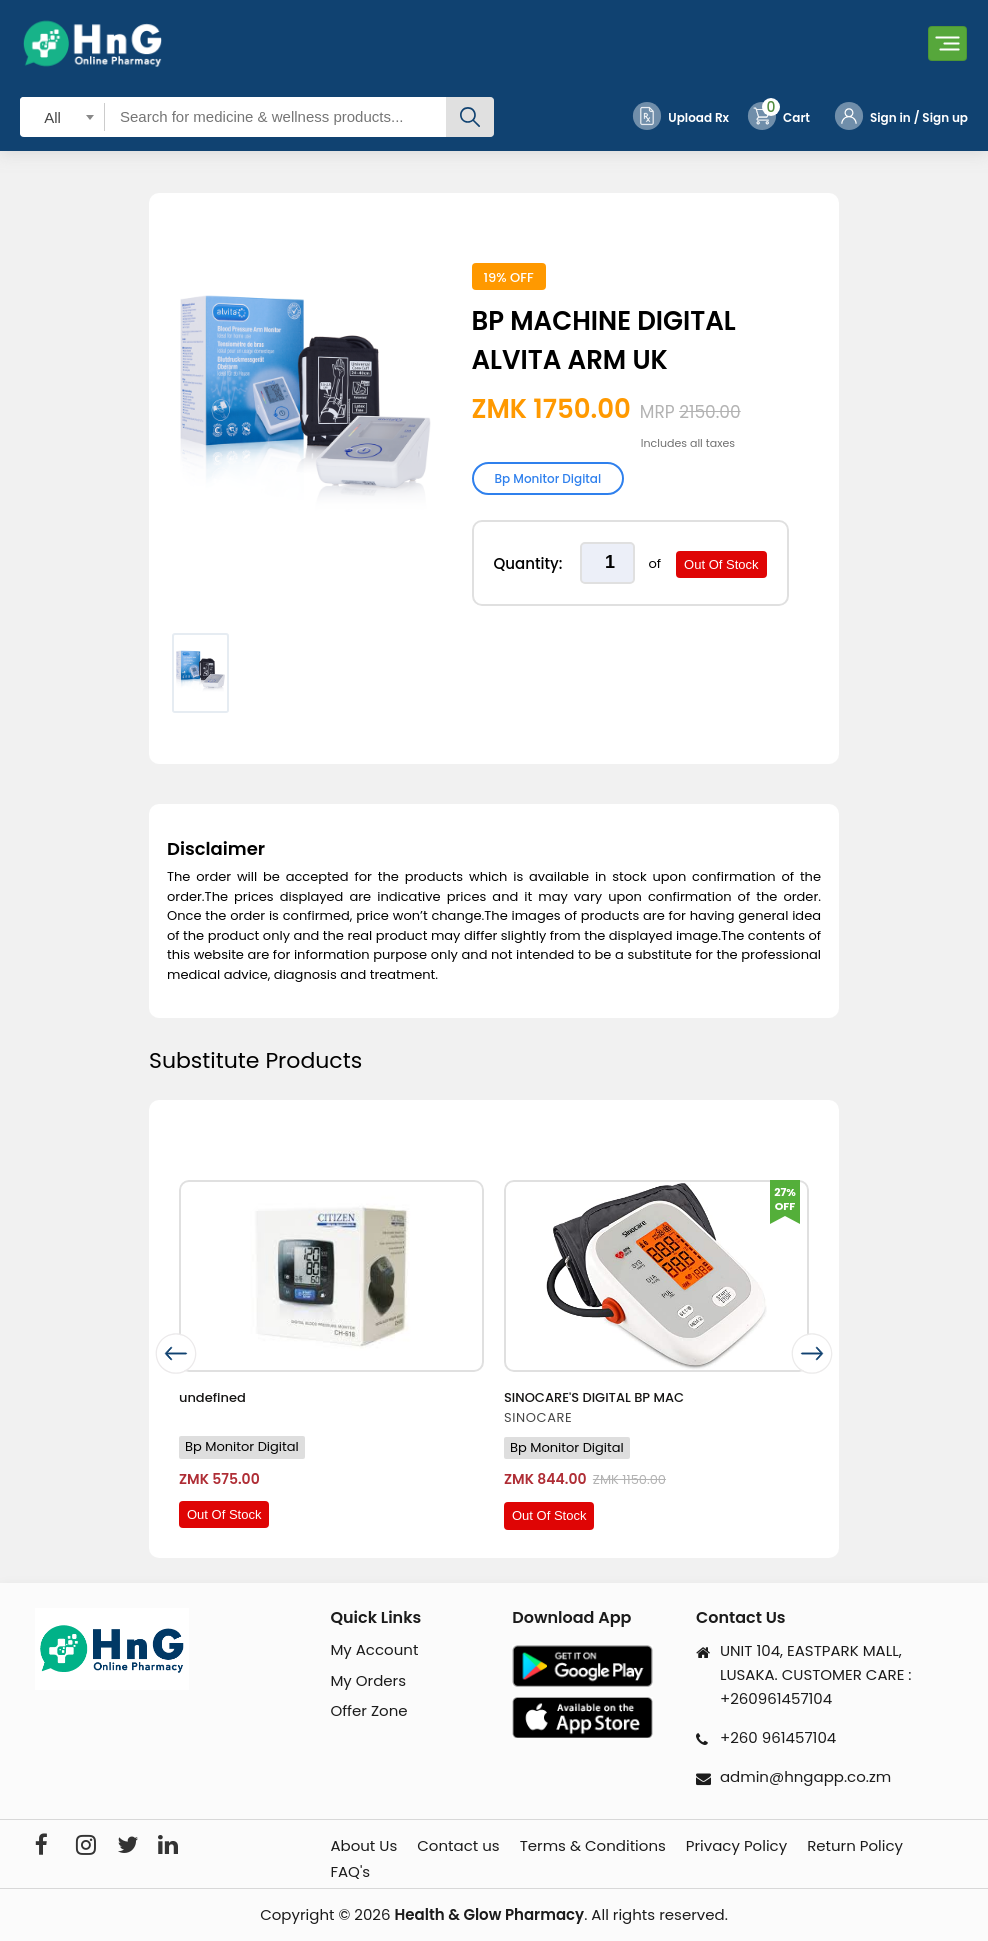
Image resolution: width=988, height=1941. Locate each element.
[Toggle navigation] (947, 43)
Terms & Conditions (593, 1846)
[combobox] (62, 116)
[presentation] (176, 1353)
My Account (374, 1649)
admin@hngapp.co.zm (805, 1776)
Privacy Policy (736, 1846)
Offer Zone (368, 1710)
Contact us (458, 1846)
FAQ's (350, 1872)
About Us (363, 1846)
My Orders (368, 1680)
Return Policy (855, 1846)
